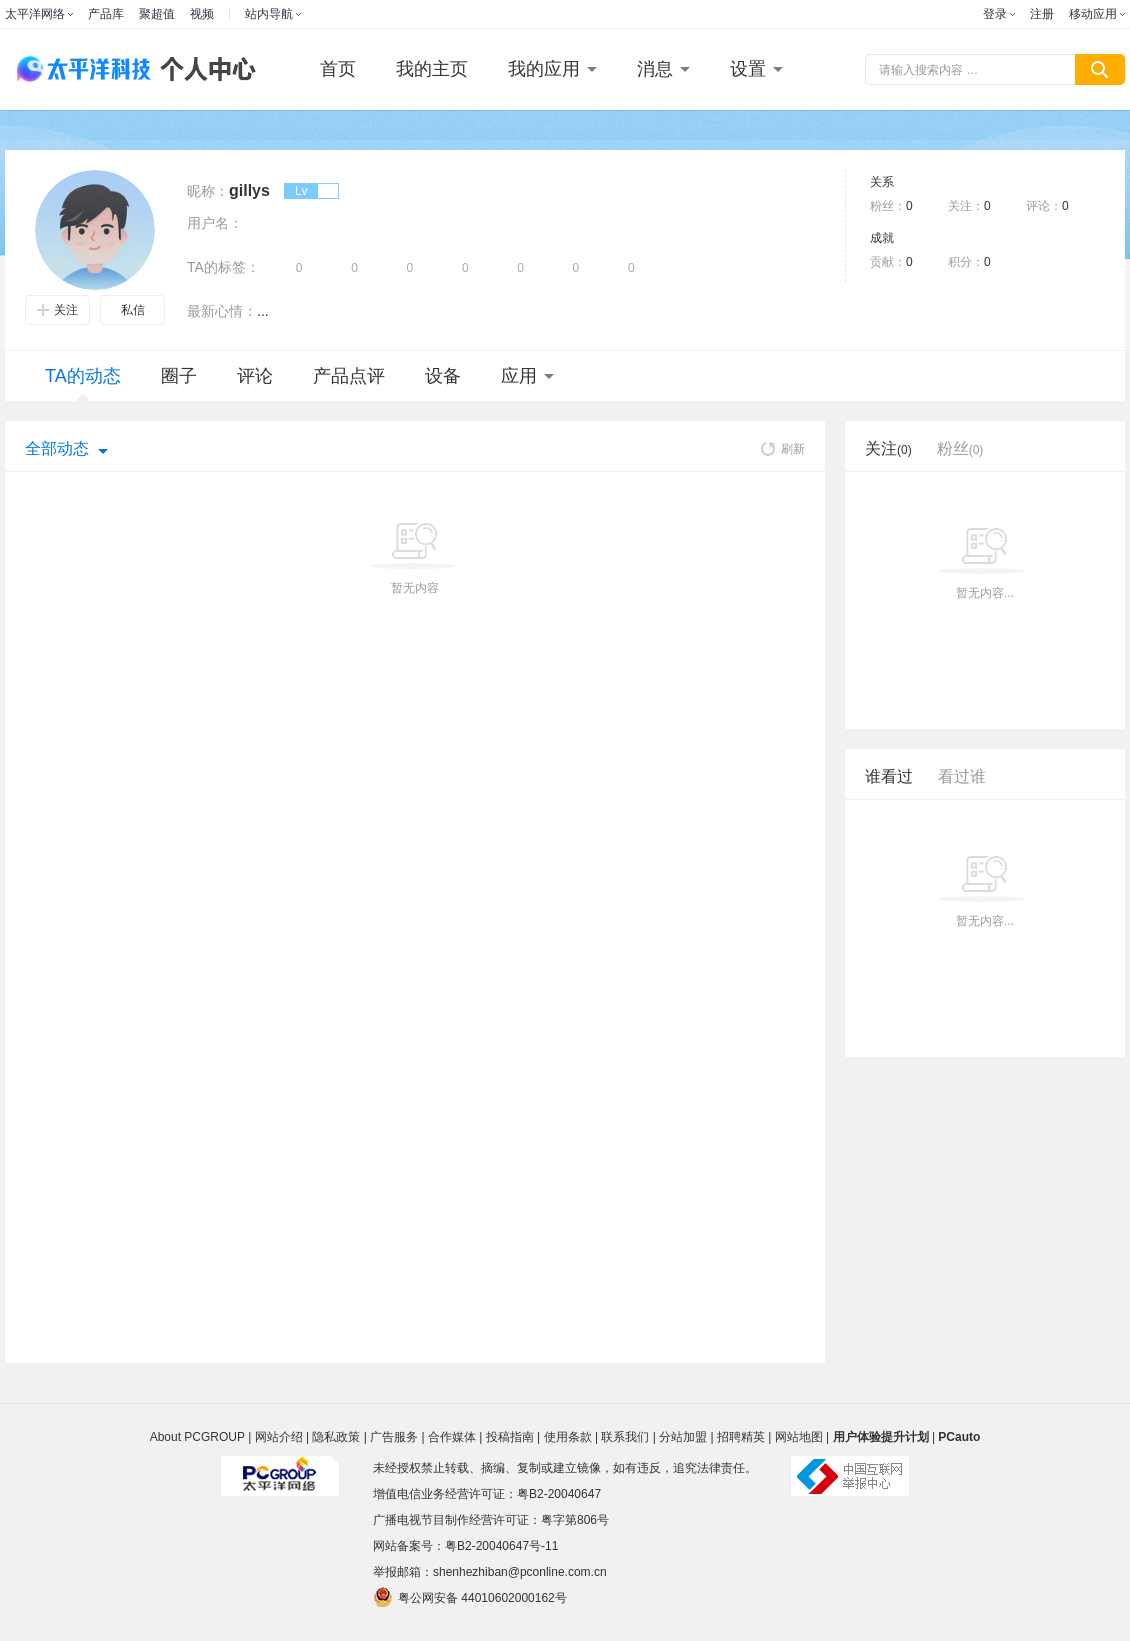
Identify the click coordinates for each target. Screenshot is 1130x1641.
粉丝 (960, 448)
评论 (255, 376)
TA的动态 (83, 383)
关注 (57, 310)
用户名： (215, 223)
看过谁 (962, 776)
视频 (202, 14)
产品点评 (349, 376)
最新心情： (222, 311)
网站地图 (799, 1437)
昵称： (208, 191)
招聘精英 (741, 1437)
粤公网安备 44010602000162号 (470, 1597)
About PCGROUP (197, 1437)
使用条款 (568, 1437)
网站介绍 (279, 1437)
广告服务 (394, 1437)
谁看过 (889, 776)
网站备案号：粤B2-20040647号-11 (465, 1546)
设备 (443, 376)
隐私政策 (336, 1437)
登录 (995, 14)
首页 (338, 69)
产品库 (106, 14)
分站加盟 (683, 1437)
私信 (133, 310)
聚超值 (157, 14)
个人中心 (203, 69)
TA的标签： (223, 267)
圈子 (179, 376)
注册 (1042, 14)
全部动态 (57, 448)
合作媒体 (452, 1437)
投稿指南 (510, 1437)
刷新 (783, 449)
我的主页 (432, 69)
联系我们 (625, 1437)
